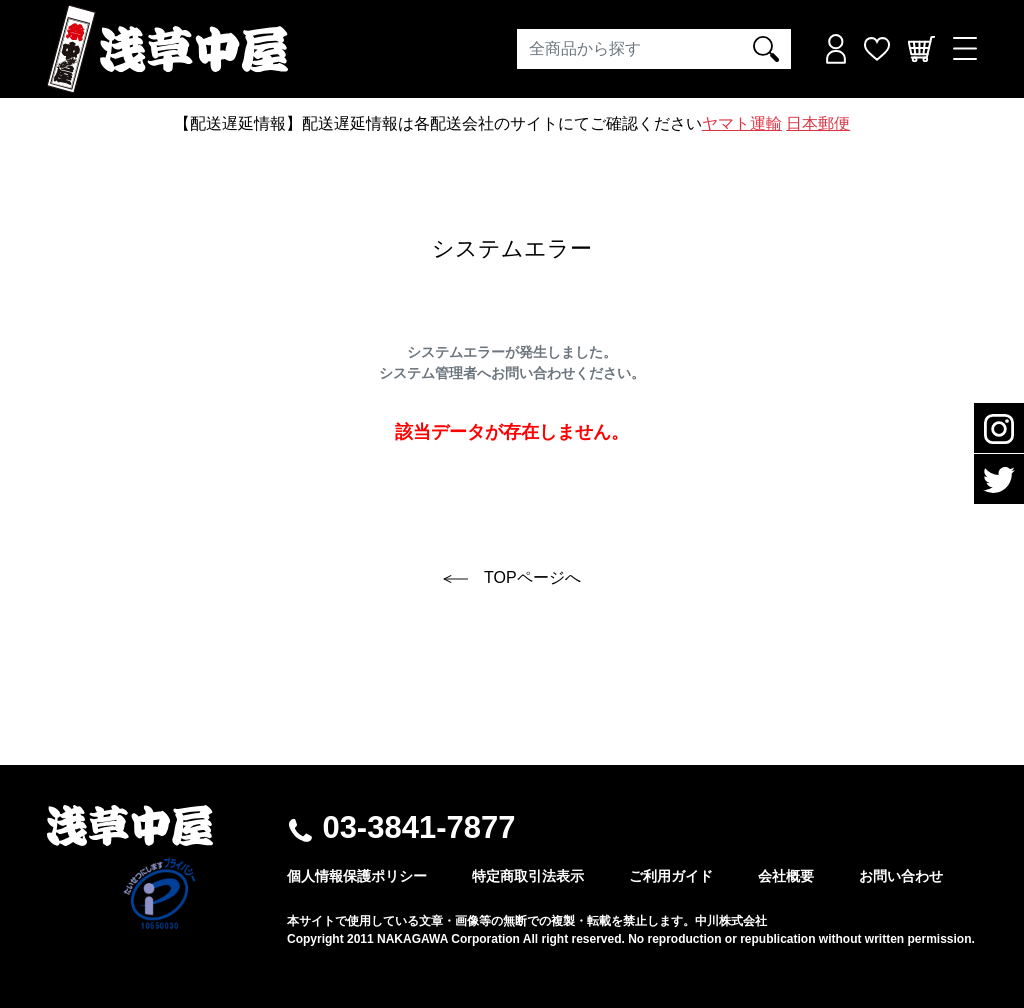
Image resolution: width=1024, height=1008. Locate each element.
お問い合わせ (901, 876)
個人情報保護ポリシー (357, 876)
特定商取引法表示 (528, 876)
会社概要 (786, 876)
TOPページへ (511, 577)
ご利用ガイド (671, 876)
